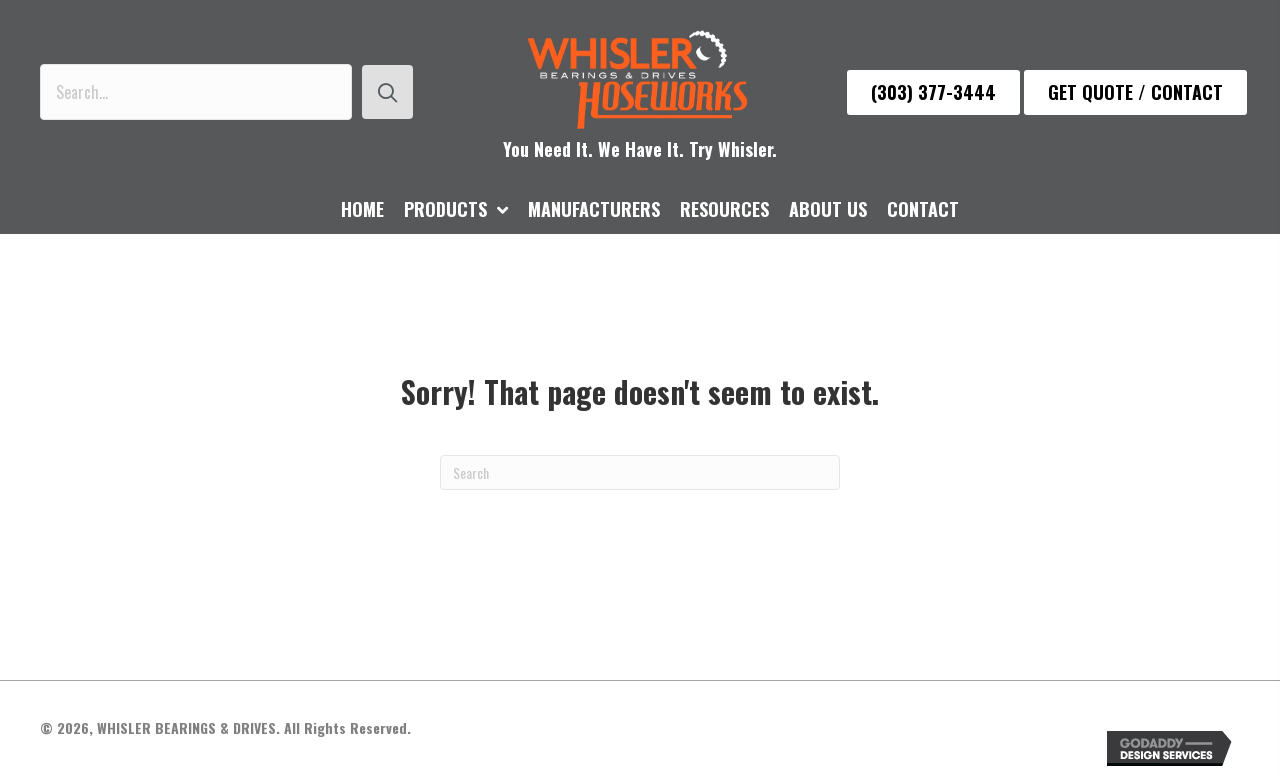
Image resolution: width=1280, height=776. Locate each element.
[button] (387, 92)
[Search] (640, 472)
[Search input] (196, 92)
